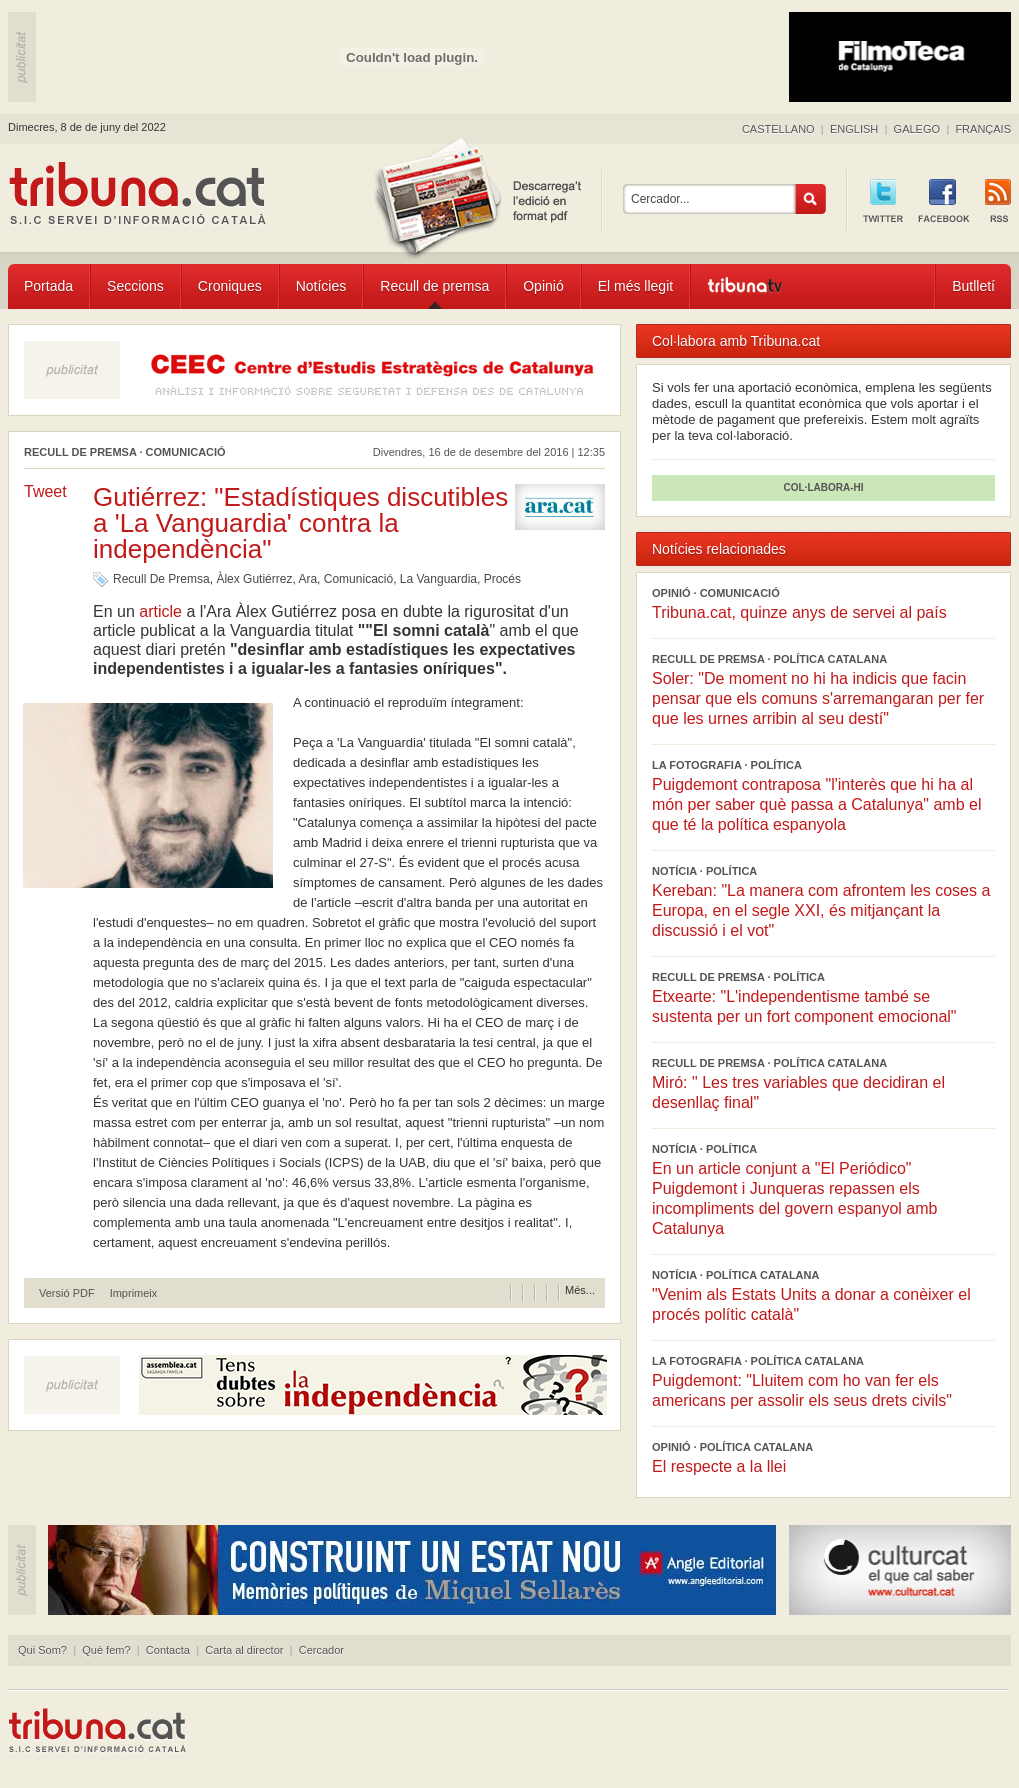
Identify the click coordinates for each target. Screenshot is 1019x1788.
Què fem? (106, 1650)
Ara (307, 579)
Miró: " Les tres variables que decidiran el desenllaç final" (798, 1092)
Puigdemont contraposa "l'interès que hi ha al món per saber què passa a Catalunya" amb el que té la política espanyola (816, 804)
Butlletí (973, 286)
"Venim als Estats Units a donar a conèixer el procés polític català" (811, 1304)
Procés (502, 579)
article (160, 611)
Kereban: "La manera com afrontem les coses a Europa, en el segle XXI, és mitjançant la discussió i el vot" (821, 910)
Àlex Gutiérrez (254, 579)
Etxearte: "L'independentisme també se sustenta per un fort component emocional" (804, 1006)
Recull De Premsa (161, 579)
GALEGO (917, 129)
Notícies (321, 286)
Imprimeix (134, 1293)
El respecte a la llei (719, 1466)
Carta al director (244, 1650)
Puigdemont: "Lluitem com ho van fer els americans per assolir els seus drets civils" (802, 1390)
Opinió (543, 286)
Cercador (321, 1650)
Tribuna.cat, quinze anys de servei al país (799, 612)
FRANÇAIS (983, 129)
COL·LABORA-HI (824, 487)
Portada (48, 286)
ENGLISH (854, 129)
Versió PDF (67, 1293)
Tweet (45, 491)
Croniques (230, 286)
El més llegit (635, 286)
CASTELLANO (778, 129)
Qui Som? (42, 1650)
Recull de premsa (434, 286)
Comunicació (358, 579)
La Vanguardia (438, 579)
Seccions (135, 286)
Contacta (168, 1650)
